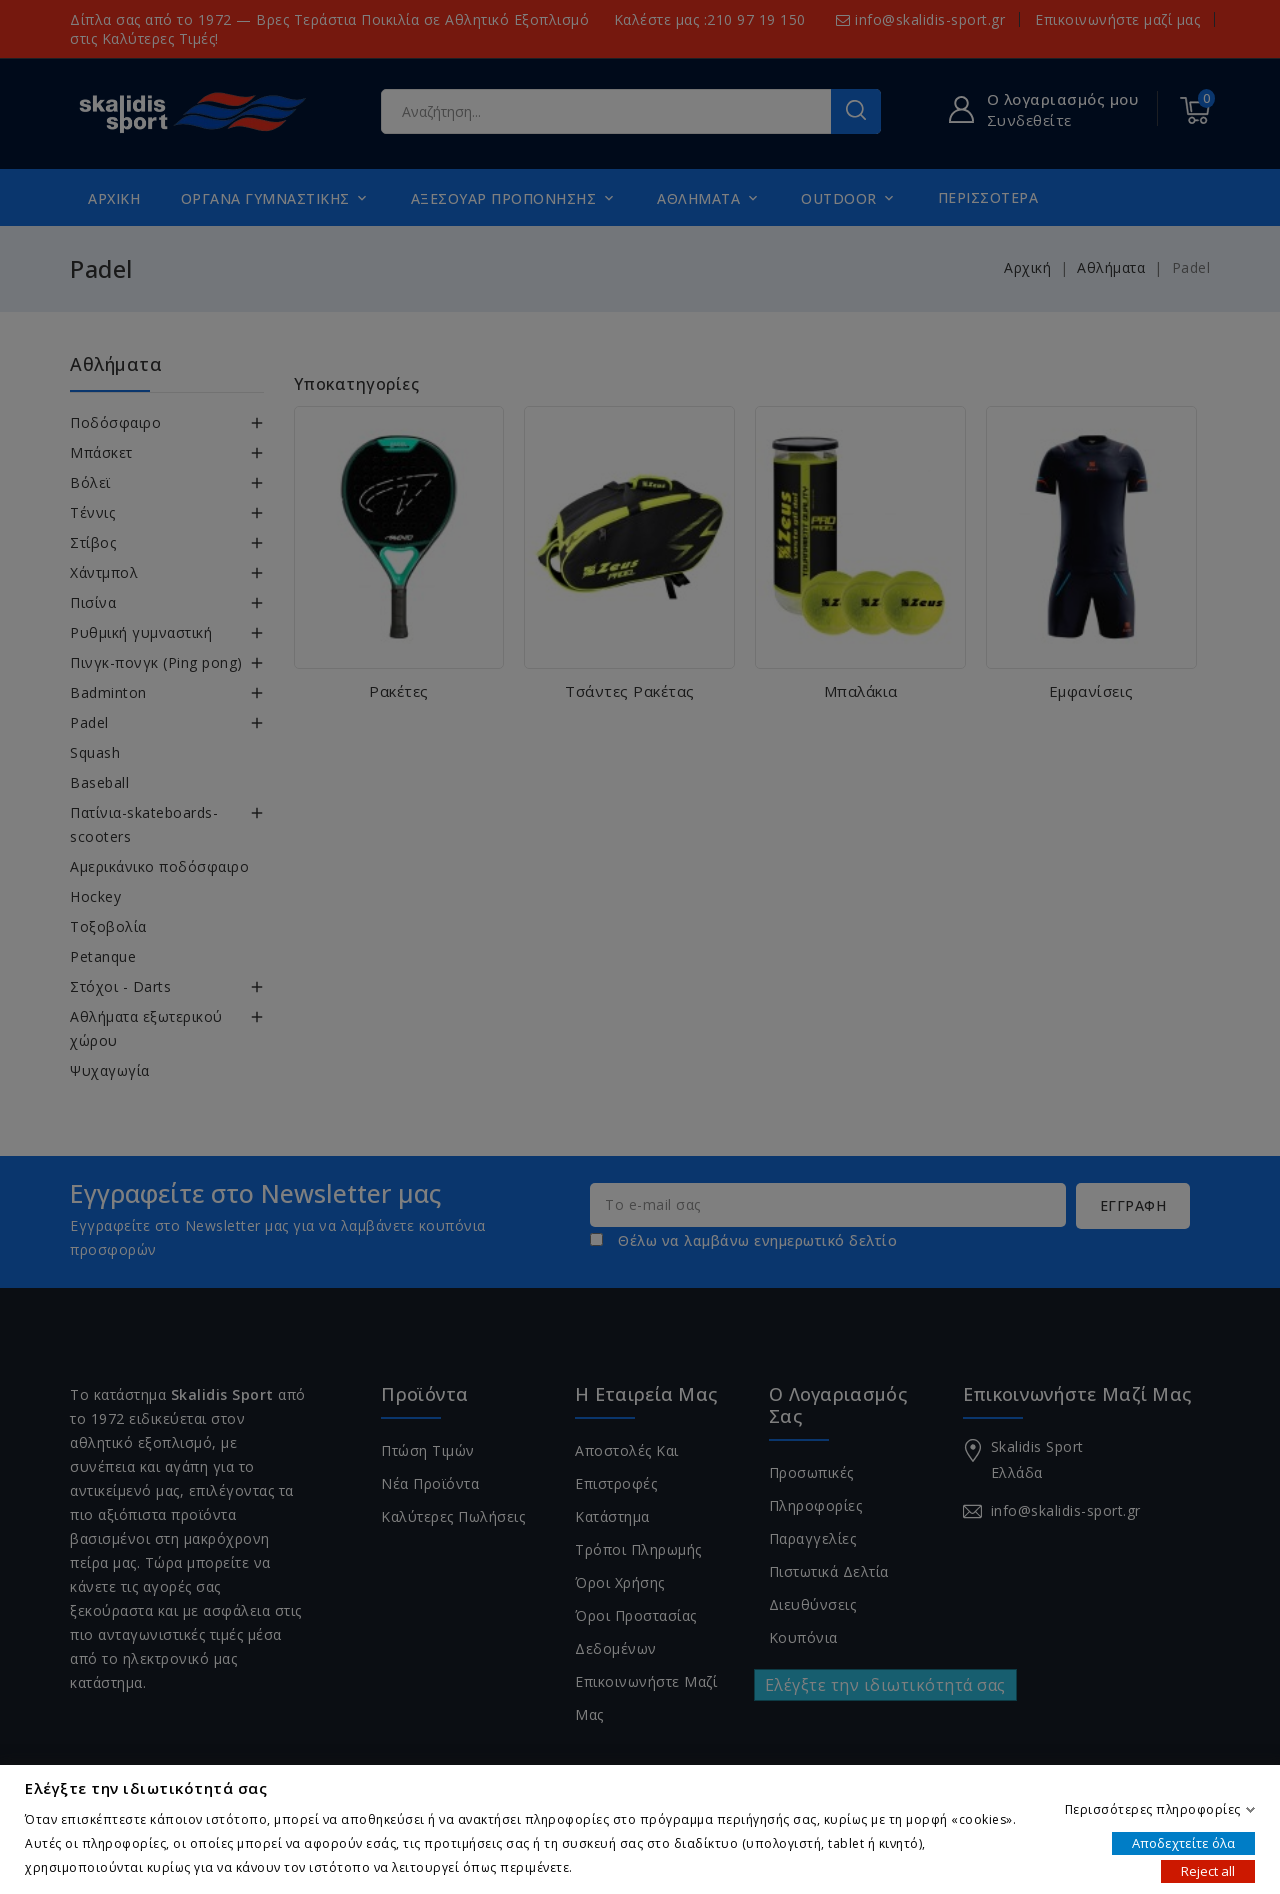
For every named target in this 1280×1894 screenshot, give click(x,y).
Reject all (1208, 1870)
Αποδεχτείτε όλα (1183, 1842)
